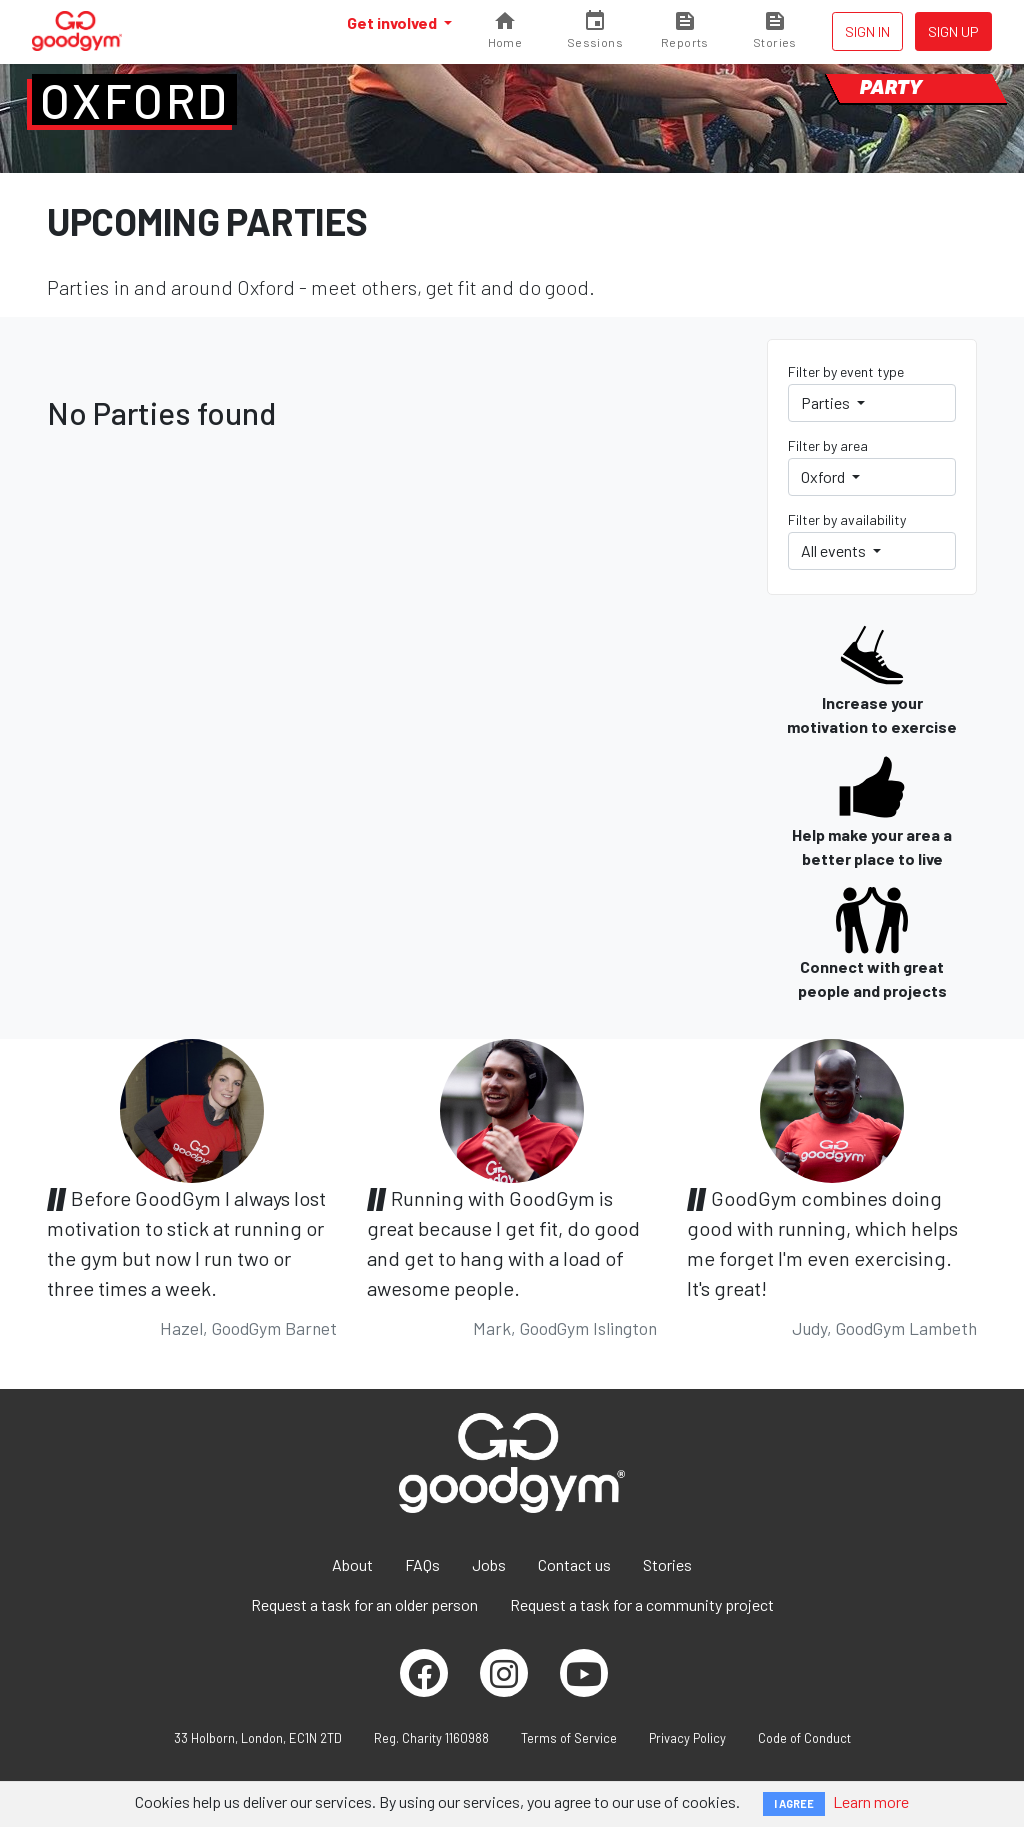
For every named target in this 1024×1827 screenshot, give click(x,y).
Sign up (953, 31)
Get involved (393, 22)
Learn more (871, 1801)
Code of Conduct (804, 1738)
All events (835, 550)
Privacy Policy (687, 1738)
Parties (827, 402)
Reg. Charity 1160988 (431, 1738)
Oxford (134, 100)
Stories (667, 1564)
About (352, 1564)
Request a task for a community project (642, 1604)
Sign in (867, 31)
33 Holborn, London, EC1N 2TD (258, 1738)
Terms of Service (569, 1738)
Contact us (574, 1564)
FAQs (422, 1564)
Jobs (489, 1564)
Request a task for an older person (364, 1604)
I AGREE (794, 1803)
